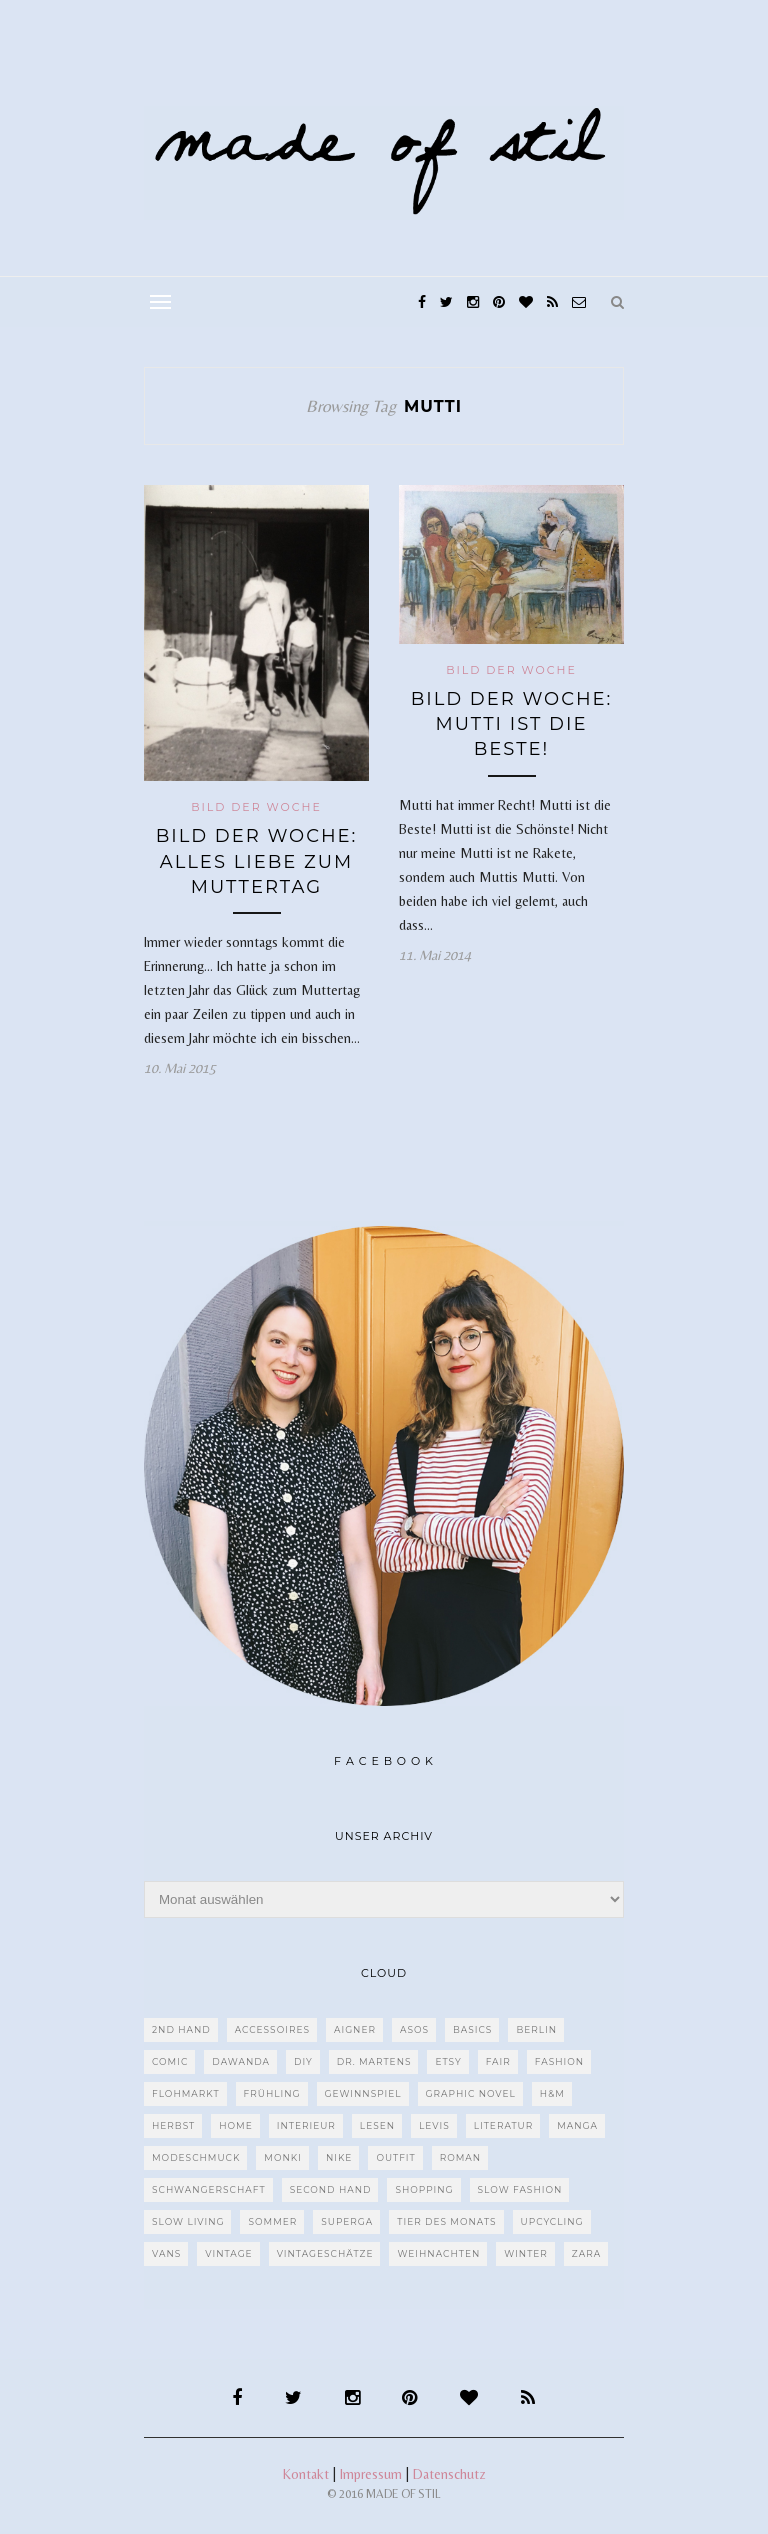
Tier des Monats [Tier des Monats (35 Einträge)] (446, 2221)
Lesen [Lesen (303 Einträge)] (377, 2125)
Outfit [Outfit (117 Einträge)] (395, 2157)
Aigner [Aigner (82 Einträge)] (355, 2029)
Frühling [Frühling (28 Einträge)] (272, 2093)
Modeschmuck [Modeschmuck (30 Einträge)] (196, 2157)
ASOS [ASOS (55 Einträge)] (414, 2029)
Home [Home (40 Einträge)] (235, 2125)
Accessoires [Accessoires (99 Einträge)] (272, 2029)
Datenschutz (449, 2474)
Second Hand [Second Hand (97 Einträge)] (331, 2189)
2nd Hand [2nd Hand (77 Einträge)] (181, 2029)
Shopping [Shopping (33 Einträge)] (424, 2189)
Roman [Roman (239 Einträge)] (460, 2157)
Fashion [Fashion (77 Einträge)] (559, 2061)
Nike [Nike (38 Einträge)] (339, 2157)
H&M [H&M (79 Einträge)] (552, 2093)
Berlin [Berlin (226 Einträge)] (536, 2029)
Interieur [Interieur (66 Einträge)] (306, 2125)
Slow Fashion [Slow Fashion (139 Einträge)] (520, 2189)
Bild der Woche (256, 807)
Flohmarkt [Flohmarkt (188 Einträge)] (186, 2093)
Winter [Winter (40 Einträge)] (526, 2253)
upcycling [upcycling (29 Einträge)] (552, 2221)
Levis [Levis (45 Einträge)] (434, 2125)
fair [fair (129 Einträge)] (498, 2061)
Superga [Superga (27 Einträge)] (347, 2221)
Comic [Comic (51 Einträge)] (170, 2061)
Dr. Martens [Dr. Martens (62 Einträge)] (374, 2061)
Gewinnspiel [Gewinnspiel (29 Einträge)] (363, 2093)
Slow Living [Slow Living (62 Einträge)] (188, 2221)
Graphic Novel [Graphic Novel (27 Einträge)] (471, 2093)
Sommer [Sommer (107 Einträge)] (272, 2221)
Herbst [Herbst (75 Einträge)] (173, 2125)
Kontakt (306, 2474)
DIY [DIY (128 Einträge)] (303, 2061)
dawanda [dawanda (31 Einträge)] (241, 2061)
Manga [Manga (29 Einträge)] (577, 2125)
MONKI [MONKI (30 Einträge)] (283, 2157)
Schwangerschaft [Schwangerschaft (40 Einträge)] (209, 2189)
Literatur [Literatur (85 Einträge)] (504, 2125)
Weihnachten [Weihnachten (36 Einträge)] (438, 2253)
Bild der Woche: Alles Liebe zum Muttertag (257, 861)
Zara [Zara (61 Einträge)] (586, 2253)
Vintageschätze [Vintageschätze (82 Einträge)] (325, 2253)
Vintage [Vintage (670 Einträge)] (228, 2253)
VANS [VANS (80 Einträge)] (166, 2253)
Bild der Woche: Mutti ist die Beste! (512, 724)
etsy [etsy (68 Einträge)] (448, 2061)
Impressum (371, 2474)
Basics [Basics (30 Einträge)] (472, 2029)
